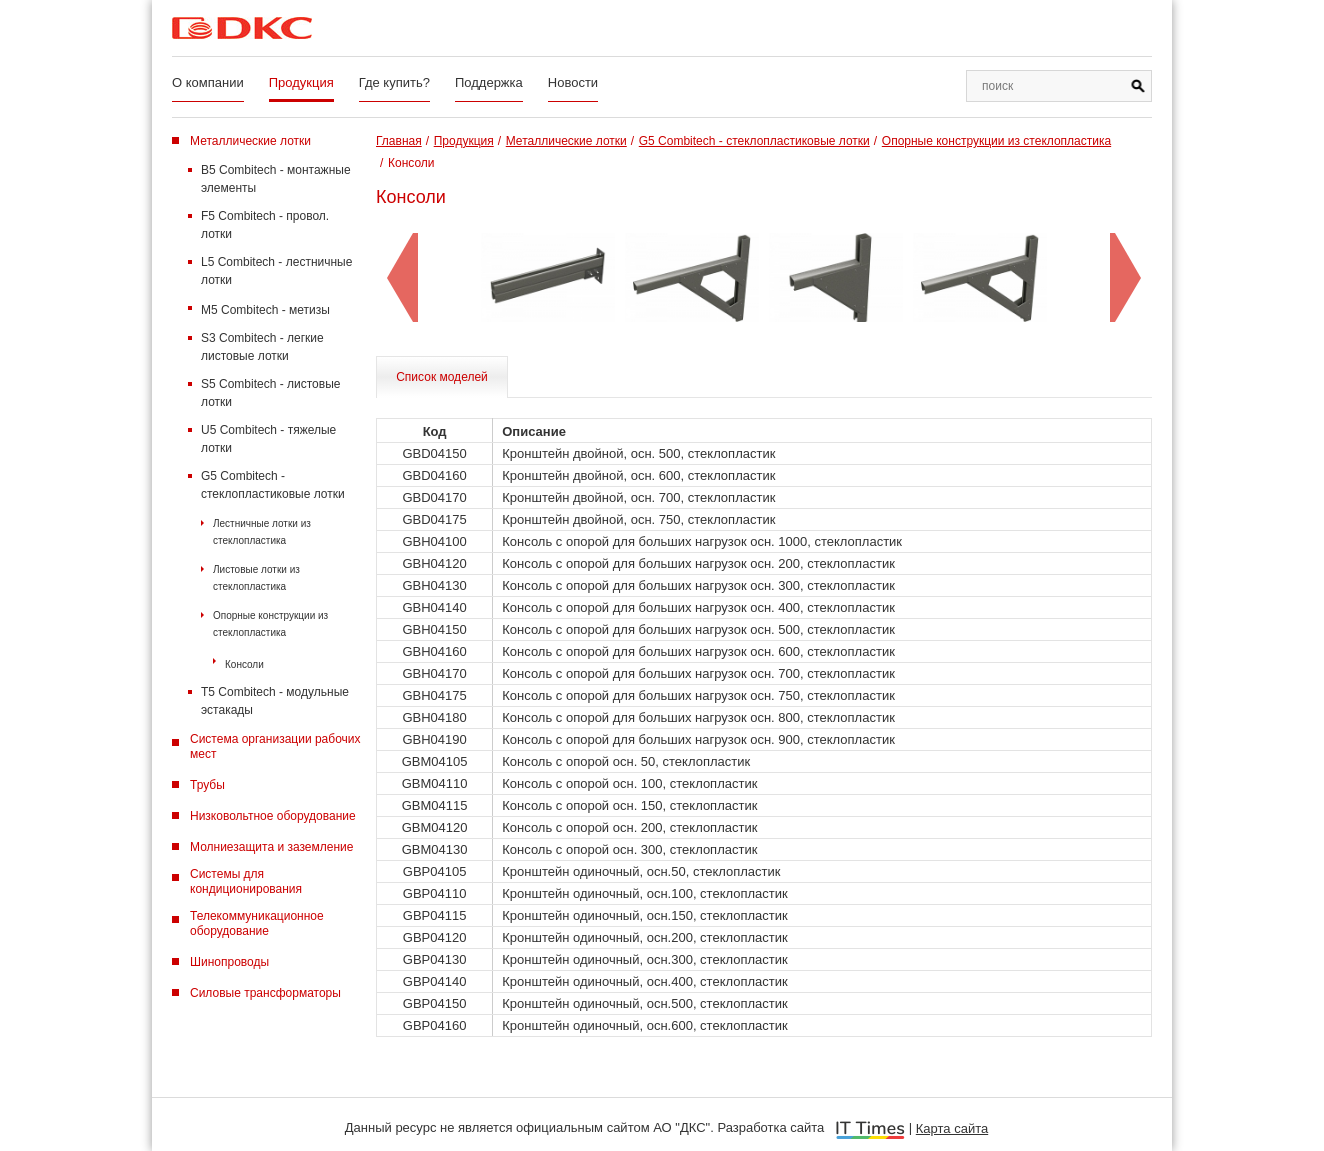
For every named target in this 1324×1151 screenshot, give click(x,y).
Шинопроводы (229, 962)
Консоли (244, 664)
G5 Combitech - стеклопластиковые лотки (273, 485)
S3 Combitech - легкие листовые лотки (262, 347)
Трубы (207, 785)
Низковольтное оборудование (273, 816)
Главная (399, 141)
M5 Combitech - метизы (265, 310)
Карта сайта (952, 1128)
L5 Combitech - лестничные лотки (276, 271)
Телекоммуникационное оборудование (257, 923)
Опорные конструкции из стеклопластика (270, 624)
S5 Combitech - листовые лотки (270, 393)
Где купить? (394, 82)
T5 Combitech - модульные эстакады (275, 701)
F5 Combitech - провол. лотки (265, 225)
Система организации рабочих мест (275, 746)
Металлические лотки (250, 141)
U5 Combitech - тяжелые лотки (268, 439)
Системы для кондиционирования (246, 881)
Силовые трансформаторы (265, 993)
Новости (573, 82)
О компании (208, 82)
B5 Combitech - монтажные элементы (276, 179)
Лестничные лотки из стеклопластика (262, 532)
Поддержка (489, 82)
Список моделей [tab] (442, 377)
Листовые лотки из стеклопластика (256, 578)
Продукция (301, 82)
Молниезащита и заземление (271, 847)
